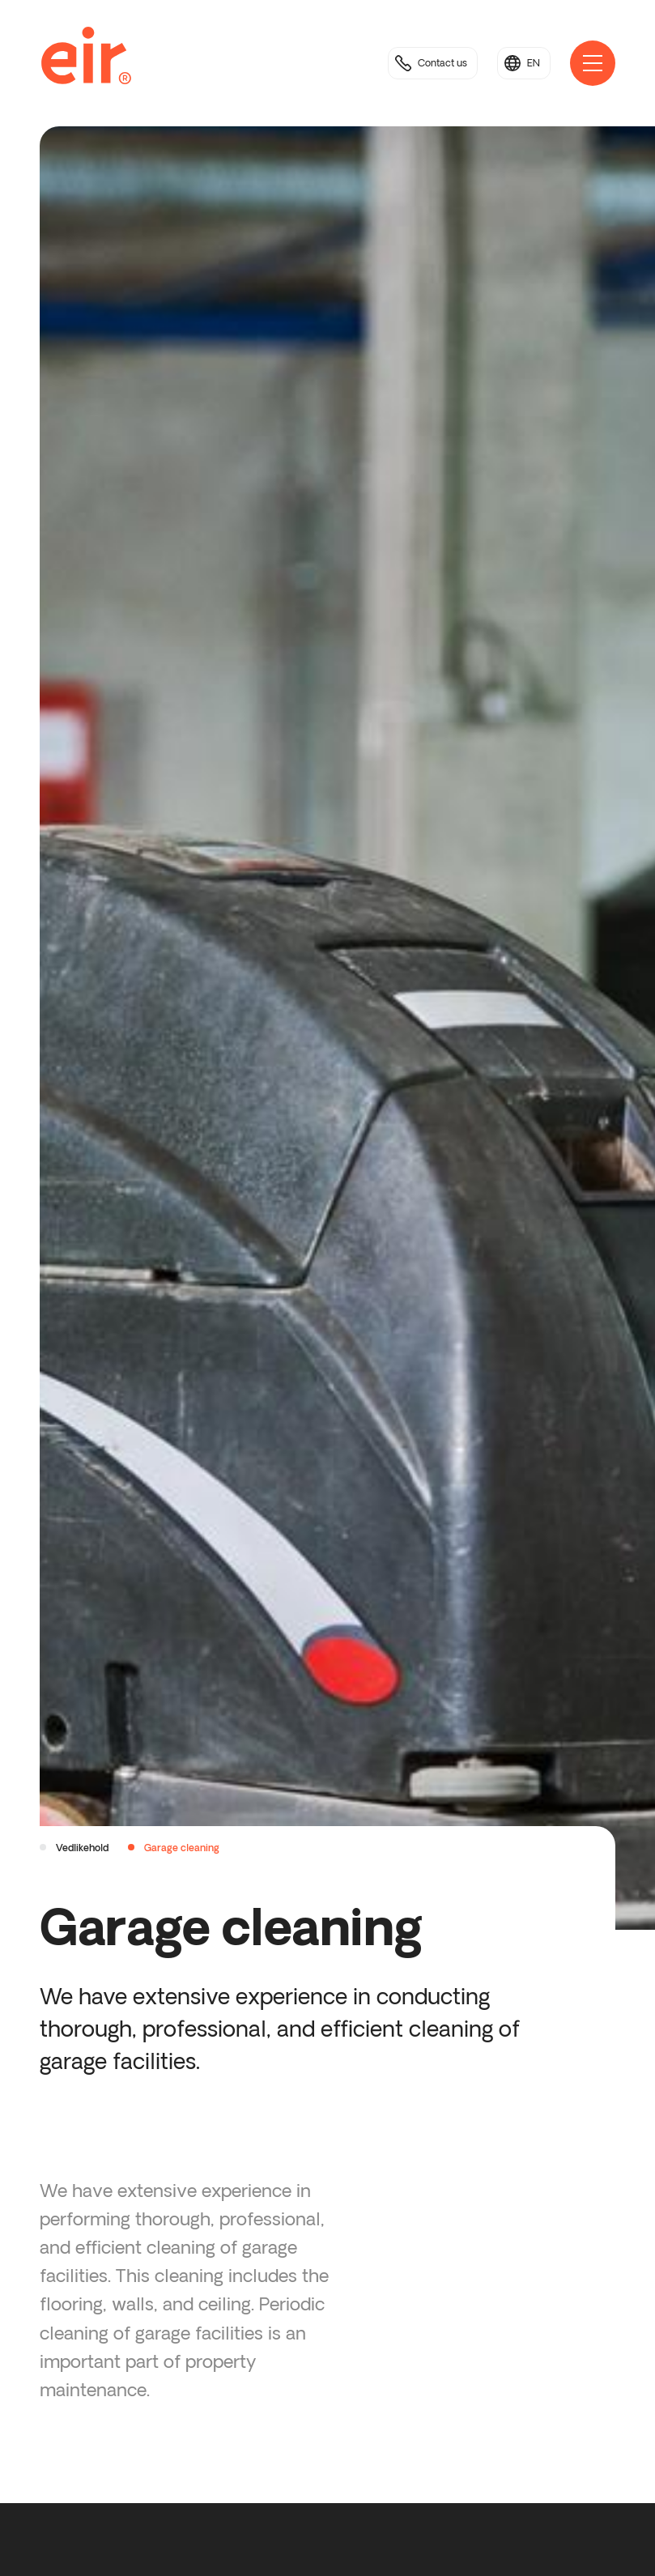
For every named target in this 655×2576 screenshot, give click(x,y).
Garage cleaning (181, 1848)
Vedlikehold (82, 1848)
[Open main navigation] (592, 63)
